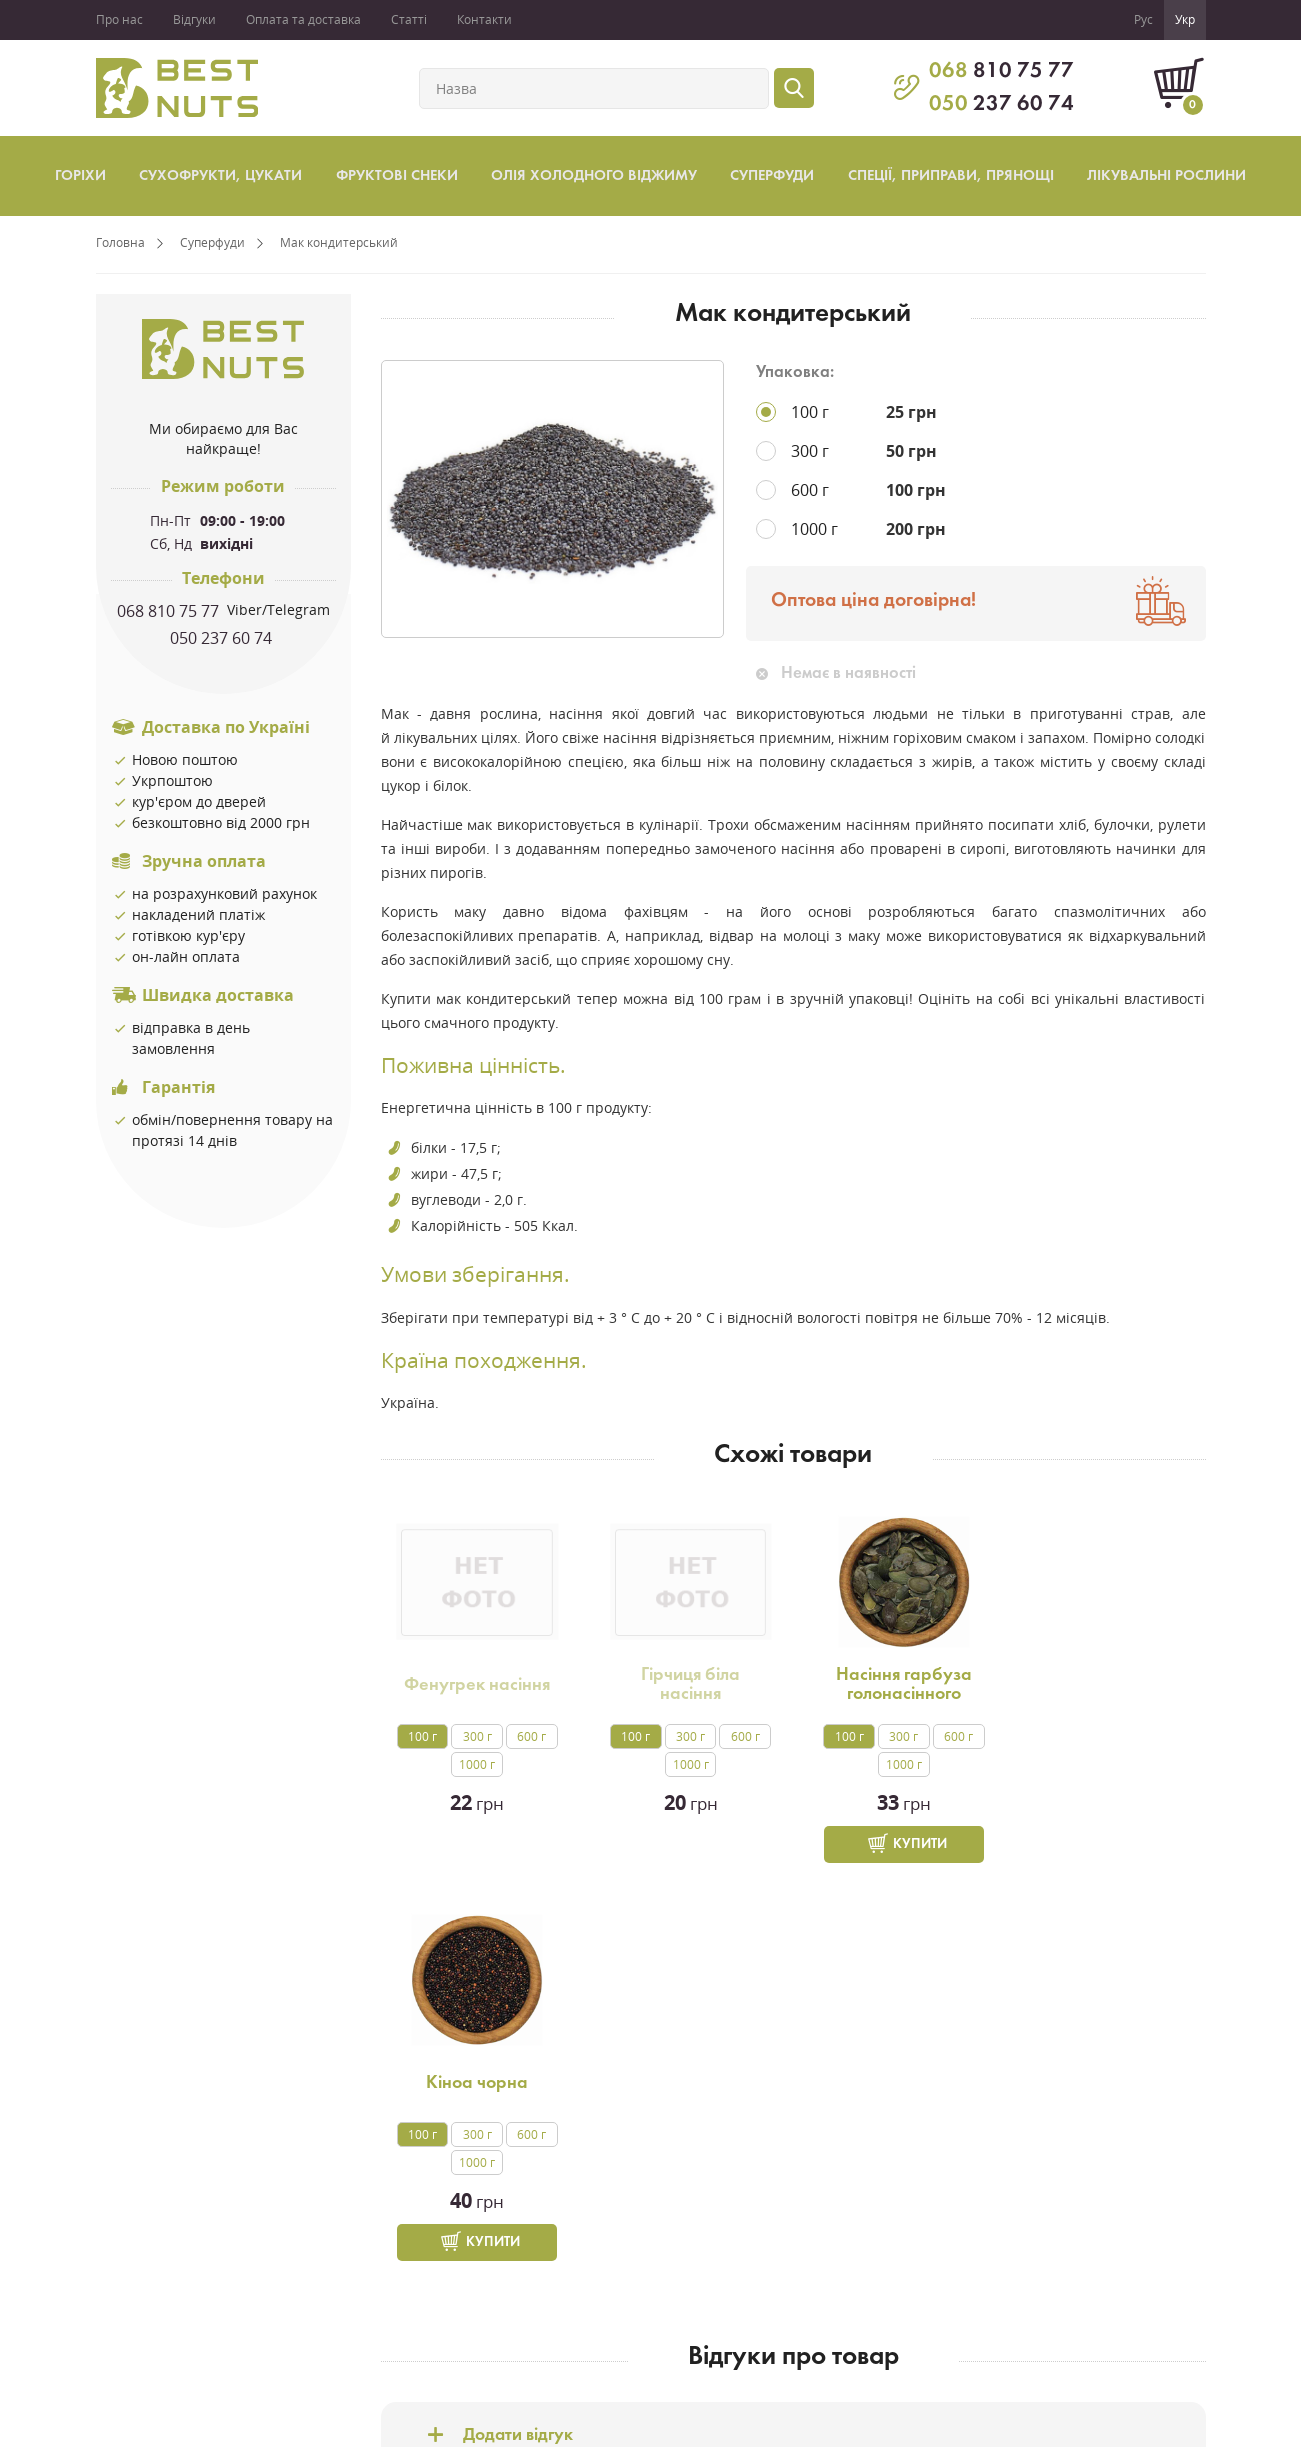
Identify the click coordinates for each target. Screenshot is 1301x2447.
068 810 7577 (884, 2230)
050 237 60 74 (223, 638)
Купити (912, 1844)
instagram (1106, 2295)
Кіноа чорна (1105, 1685)
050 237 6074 (884, 2250)
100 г (421, 1736)
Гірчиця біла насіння (686, 1684)
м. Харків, (870, 2291)
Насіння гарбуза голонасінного (896, 1684)
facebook (1106, 2245)
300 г (475, 1736)
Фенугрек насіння (476, 1685)
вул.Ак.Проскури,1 (903, 2311)
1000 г (476, 1764)
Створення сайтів (1153, 2427)
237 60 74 (1001, 104)
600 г (529, 1736)
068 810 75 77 (170, 611)
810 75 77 (1001, 71)
